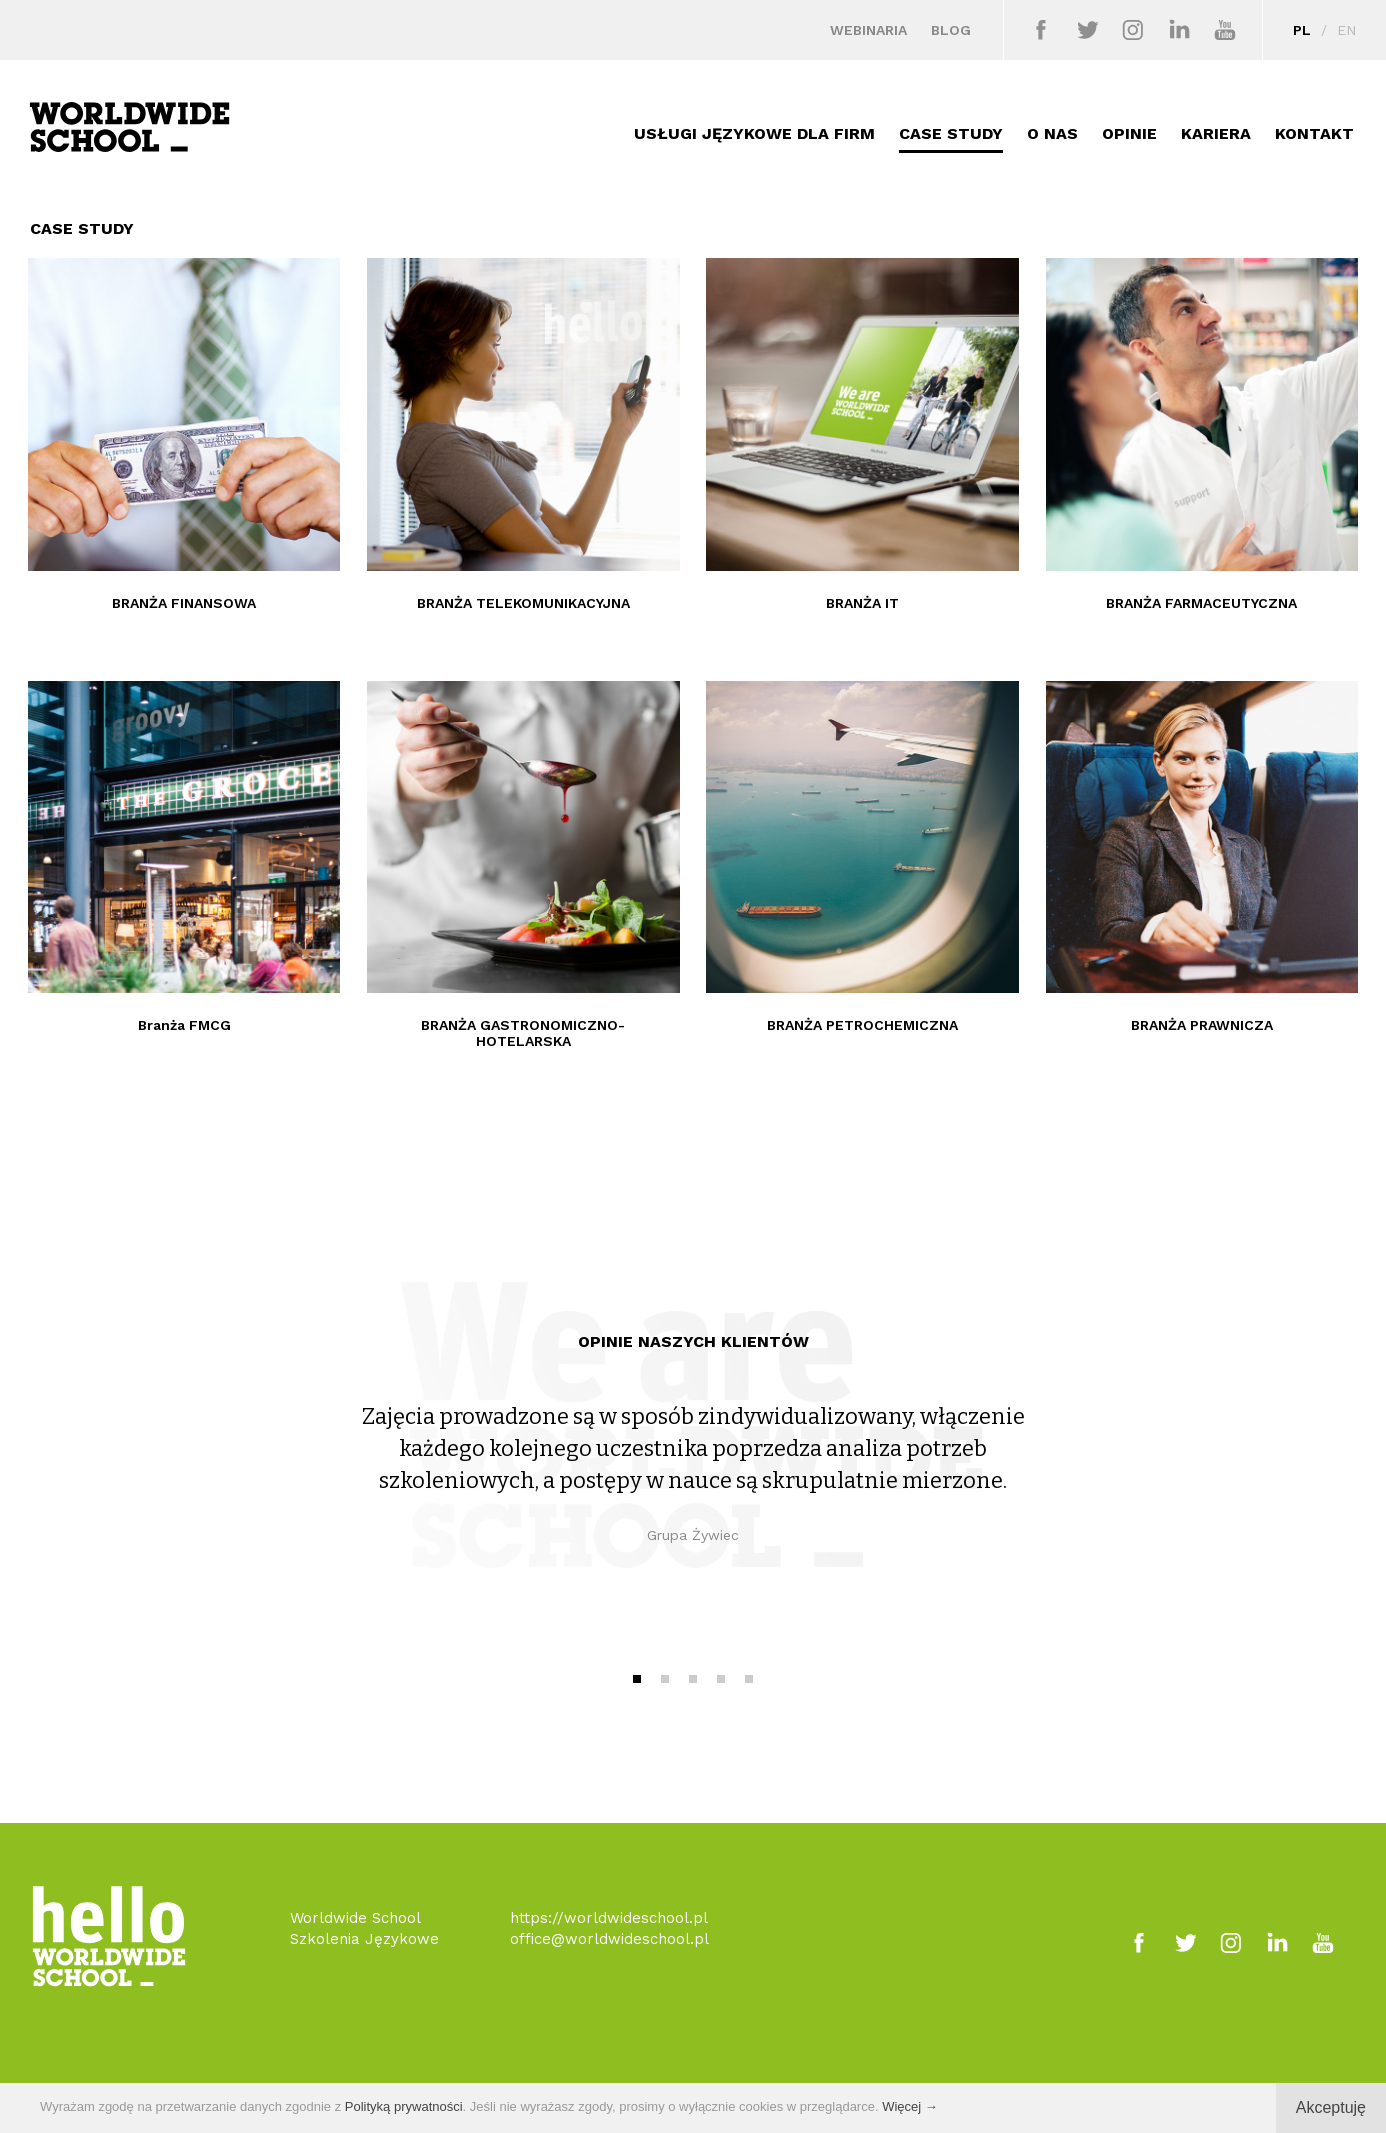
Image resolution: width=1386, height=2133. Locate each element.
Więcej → (910, 2106)
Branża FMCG (184, 1025)
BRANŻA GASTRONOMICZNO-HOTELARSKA (523, 1033)
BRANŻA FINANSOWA (184, 603)
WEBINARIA (868, 30)
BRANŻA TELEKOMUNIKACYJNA (523, 603)
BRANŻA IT (862, 603)
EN (1346, 30)
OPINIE (1129, 133)
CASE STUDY (951, 133)
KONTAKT (1314, 133)
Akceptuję (1331, 2107)
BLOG (951, 30)
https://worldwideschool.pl (609, 1918)
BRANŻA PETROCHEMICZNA (862, 1025)
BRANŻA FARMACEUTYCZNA (1201, 603)
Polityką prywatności (404, 2106)
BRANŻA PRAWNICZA (1202, 1025)
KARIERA (1216, 133)
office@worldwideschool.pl (609, 1939)
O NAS (1052, 133)
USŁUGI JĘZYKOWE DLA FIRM (754, 133)
